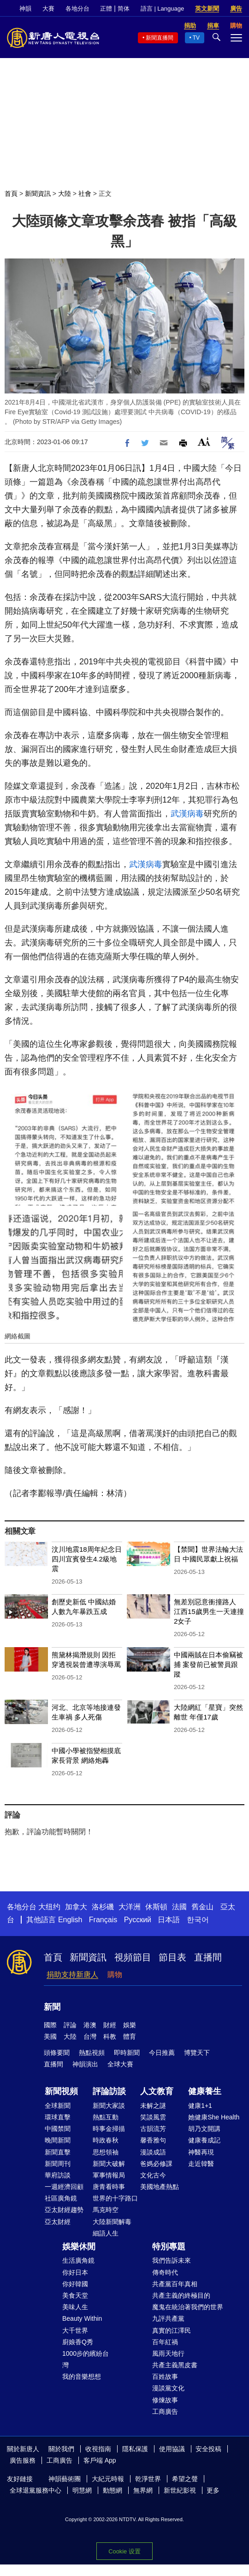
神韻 (25, 8)
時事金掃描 (109, 2128)
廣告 (236, 8)
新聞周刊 (58, 2163)
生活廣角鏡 (78, 2260)
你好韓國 (75, 2284)
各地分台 (77, 8)
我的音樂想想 (81, 2376)
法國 (179, 1907)
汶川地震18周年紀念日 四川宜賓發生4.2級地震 (87, 1559)
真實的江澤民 (171, 2330)
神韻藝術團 (64, 2478)
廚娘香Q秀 (77, 2342)
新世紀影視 (180, 2490)
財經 (109, 2025)
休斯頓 (156, 1907)
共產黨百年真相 (174, 2284)
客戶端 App (99, 2460)
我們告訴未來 (171, 2260)
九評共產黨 (168, 2318)
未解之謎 (153, 2105)
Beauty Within (82, 2318)
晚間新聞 (58, 2140)
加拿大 (76, 1907)
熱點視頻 (92, 2052)
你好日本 (75, 2272)
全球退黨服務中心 (35, 2490)
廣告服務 (23, 2460)
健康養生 (204, 2091)
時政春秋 (106, 2140)
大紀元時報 (108, 2478)
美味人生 (75, 2307)
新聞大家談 (109, 2105)
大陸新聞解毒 (112, 2221)
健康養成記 (204, 2140)
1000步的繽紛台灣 (85, 2359)
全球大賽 (120, 2064)
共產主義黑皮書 (174, 2365)
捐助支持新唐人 (72, 1974)
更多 (213, 2490)
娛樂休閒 (78, 2246)
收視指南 (98, 2449)
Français (103, 1920)
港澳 (89, 2025)
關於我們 (61, 2449)
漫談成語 (153, 2152)
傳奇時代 (165, 2272)
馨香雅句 (153, 2140)
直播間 (208, 1957)
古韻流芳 (153, 2128)
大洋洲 (130, 1907)
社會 (84, 193)
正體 (106, 8)
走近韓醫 (201, 2163)
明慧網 (82, 2490)
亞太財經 (58, 2221)
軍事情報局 (109, 2175)
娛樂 (129, 2025)
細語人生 (106, 2233)
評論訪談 (109, 2091)
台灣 (89, 2036)
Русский (137, 1920)
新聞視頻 (61, 2091)
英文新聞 (207, 8)
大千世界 (75, 2330)
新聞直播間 (159, 38)
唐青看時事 (109, 2186)
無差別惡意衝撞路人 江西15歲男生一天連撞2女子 (209, 1611)
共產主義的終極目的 (181, 2295)
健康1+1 (200, 2105)
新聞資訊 (38, 193)
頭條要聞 (57, 2052)
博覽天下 (197, 2052)
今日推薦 (162, 2052)
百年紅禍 (165, 2342)
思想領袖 (106, 2152)
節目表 (172, 1957)
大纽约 (49, 1907)
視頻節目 (132, 1957)
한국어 (198, 1920)
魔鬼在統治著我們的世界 (187, 2307)
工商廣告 (165, 2411)
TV (196, 38)
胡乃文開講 (204, 2128)
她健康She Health (213, 2117)
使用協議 (172, 2449)
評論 (70, 2025)
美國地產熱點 (159, 2186)
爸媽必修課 (156, 2163)
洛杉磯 (103, 1907)
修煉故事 (165, 2400)
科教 (109, 2036)
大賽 (48, 8)
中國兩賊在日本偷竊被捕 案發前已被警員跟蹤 (208, 1664)
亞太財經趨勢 (64, 2209)
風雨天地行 (168, 2353)
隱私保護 (135, 2449)
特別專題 (168, 2246)
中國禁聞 (58, 2128)
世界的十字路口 (115, 2198)
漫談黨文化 (168, 2388)
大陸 (64, 193)
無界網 (143, 2490)
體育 (129, 2036)
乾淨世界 (148, 2478)
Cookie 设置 (124, 2551)
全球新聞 (58, 2105)
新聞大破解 (109, 2163)
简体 (124, 8)
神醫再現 (201, 2152)
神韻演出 (85, 2064)
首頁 (11, 193)
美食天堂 (75, 2295)
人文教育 (156, 2091)
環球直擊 (58, 2117)
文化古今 (153, 2175)
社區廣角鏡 (61, 2198)
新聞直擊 (58, 2152)
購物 (114, 1974)
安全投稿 (208, 2449)
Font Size (204, 441)
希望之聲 (185, 2478)
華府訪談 (58, 2175)
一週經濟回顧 (64, 2186)
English (70, 1920)
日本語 (169, 1920)
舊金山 (202, 1907)
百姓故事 (165, 2376)
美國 (50, 2036)
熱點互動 (106, 2117)
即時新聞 (127, 2052)
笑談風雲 (153, 2117)
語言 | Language (162, 8)
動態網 (112, 2490)
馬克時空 (106, 2209)
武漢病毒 (187, 813)
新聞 (52, 2007)
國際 (50, 2025)
